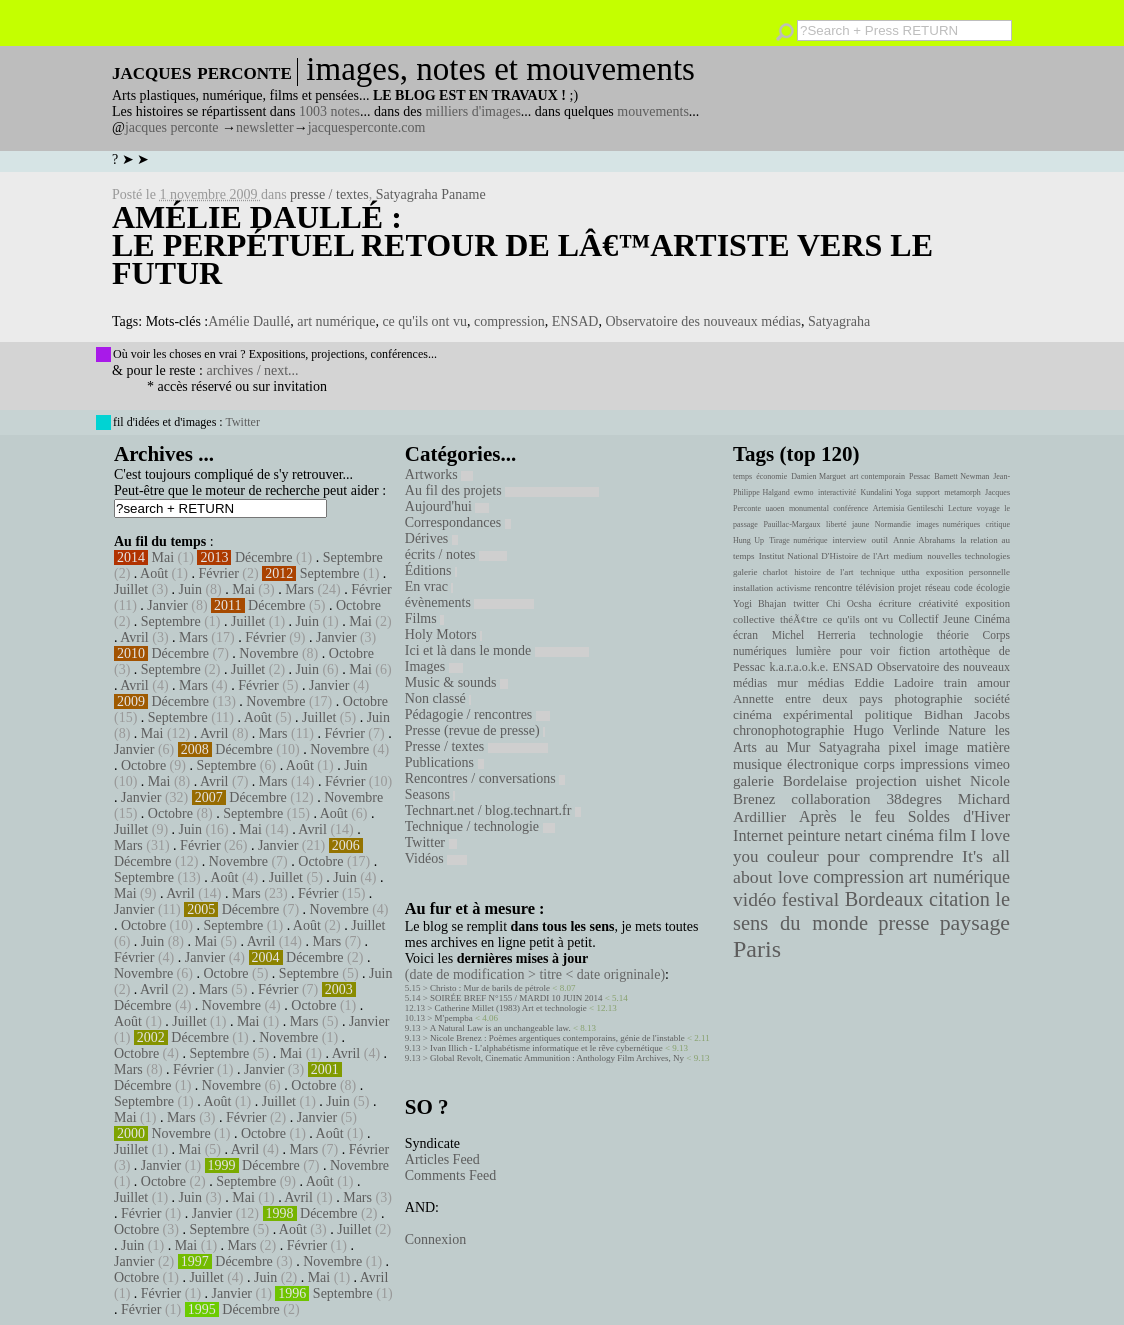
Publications (444, 762)
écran (745, 635)
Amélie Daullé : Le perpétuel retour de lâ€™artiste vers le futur (522, 245)
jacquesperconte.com (367, 127)
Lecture (960, 508)
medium (907, 556)
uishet (943, 781)
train (956, 683)
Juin (190, 589)
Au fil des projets (502, 490)
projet (909, 587)
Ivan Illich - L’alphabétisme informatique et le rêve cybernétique (546, 1048)
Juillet (131, 589)
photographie (929, 699)
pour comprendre (890, 856)
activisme (794, 588)
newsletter (265, 127)
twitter (806, 603)
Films (424, 618)
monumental (809, 508)
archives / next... (252, 370)
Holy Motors (443, 634)
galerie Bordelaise (790, 781)
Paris (757, 949)
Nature (967, 730)
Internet (758, 836)
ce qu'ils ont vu (424, 321)
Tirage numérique (798, 540)
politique (889, 714)
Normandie (893, 524)
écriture (895, 603)
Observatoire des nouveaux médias (703, 321)
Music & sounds (456, 682)
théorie (953, 635)
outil (880, 540)
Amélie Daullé (249, 321)
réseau (937, 587)
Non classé (438, 698)
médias (826, 683)
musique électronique (795, 764)
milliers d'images (472, 111)
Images (434, 666)
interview (850, 540)
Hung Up (748, 540)
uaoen (774, 508)
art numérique (336, 321)
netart (863, 835)
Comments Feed (450, 1175)
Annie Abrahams (924, 540)
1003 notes (329, 111)
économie (771, 476)
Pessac (919, 476)
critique (998, 524)
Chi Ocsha (848, 603)
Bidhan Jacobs (967, 714)
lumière (813, 651)
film (952, 835)
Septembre (353, 557)
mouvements (653, 111)
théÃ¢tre (799, 619)
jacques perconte (172, 127)
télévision (875, 587)
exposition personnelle (968, 572)
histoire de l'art (823, 572)
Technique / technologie (480, 826)
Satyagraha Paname (431, 194)
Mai (163, 557)
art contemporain (877, 476)
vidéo (754, 899)
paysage (975, 923)
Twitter (242, 422)
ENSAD (575, 321)
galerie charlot (760, 572)
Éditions (431, 570)
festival (810, 899)
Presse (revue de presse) (475, 730)
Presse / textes (476, 746)
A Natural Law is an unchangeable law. (500, 1028)
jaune (860, 524)
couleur (793, 856)
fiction (915, 651)
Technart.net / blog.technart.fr (493, 810)
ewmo (804, 492)
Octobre (358, 605)
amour (993, 683)
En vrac (429, 586)
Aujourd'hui (447, 506)
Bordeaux (884, 899)
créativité (938, 603)
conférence (850, 508)
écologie (993, 587)
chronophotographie (789, 730)
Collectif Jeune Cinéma (954, 619)
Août (154, 573)
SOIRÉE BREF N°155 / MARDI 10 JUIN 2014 (516, 998)
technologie (896, 635)
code (963, 587)
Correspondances (458, 522)
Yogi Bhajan (759, 603)
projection (886, 781)
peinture (813, 836)
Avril (134, 637)
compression (509, 321)
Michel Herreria (814, 635)
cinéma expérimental (793, 714)
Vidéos (436, 858)
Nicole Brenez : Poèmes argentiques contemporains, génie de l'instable (557, 1038)
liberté (836, 524)
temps (742, 476)
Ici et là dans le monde (497, 650)
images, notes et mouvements (500, 69)
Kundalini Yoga (886, 492)
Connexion (435, 1239)
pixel (903, 747)
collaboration (830, 799)
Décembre (264, 557)
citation (959, 899)
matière (988, 747)
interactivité (837, 492)
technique (877, 572)
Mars (299, 589)
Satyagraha (839, 321)
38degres (914, 798)
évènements (470, 602)
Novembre (268, 653)
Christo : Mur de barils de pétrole (490, 988)
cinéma (910, 835)
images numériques (948, 524)
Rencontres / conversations (485, 778)
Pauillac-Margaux (791, 524)
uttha (911, 572)
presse (903, 923)
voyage (988, 508)
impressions (934, 764)
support (928, 492)
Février (218, 573)
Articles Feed (442, 1159)
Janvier (167, 605)
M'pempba (454, 1018)
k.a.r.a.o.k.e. (798, 667)
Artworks (439, 474)
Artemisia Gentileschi (908, 508)
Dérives (431, 538)
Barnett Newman (961, 476)
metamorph (962, 492)
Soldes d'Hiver (959, 816)
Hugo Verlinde (896, 730)
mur (787, 683)
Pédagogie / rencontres (477, 714)
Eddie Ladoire (894, 683)
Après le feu (847, 816)
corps (879, 764)
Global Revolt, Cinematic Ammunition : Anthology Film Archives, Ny (557, 1058)
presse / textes (329, 194)
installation (753, 588)
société (992, 699)
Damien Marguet (818, 476)
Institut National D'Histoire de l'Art (824, 556)
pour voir (865, 651)
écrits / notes (456, 554)
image (942, 747)
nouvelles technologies (968, 556)
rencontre (834, 587)
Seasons (430, 794)
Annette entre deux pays (808, 699)
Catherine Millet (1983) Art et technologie (511, 1008)
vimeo (992, 764)
